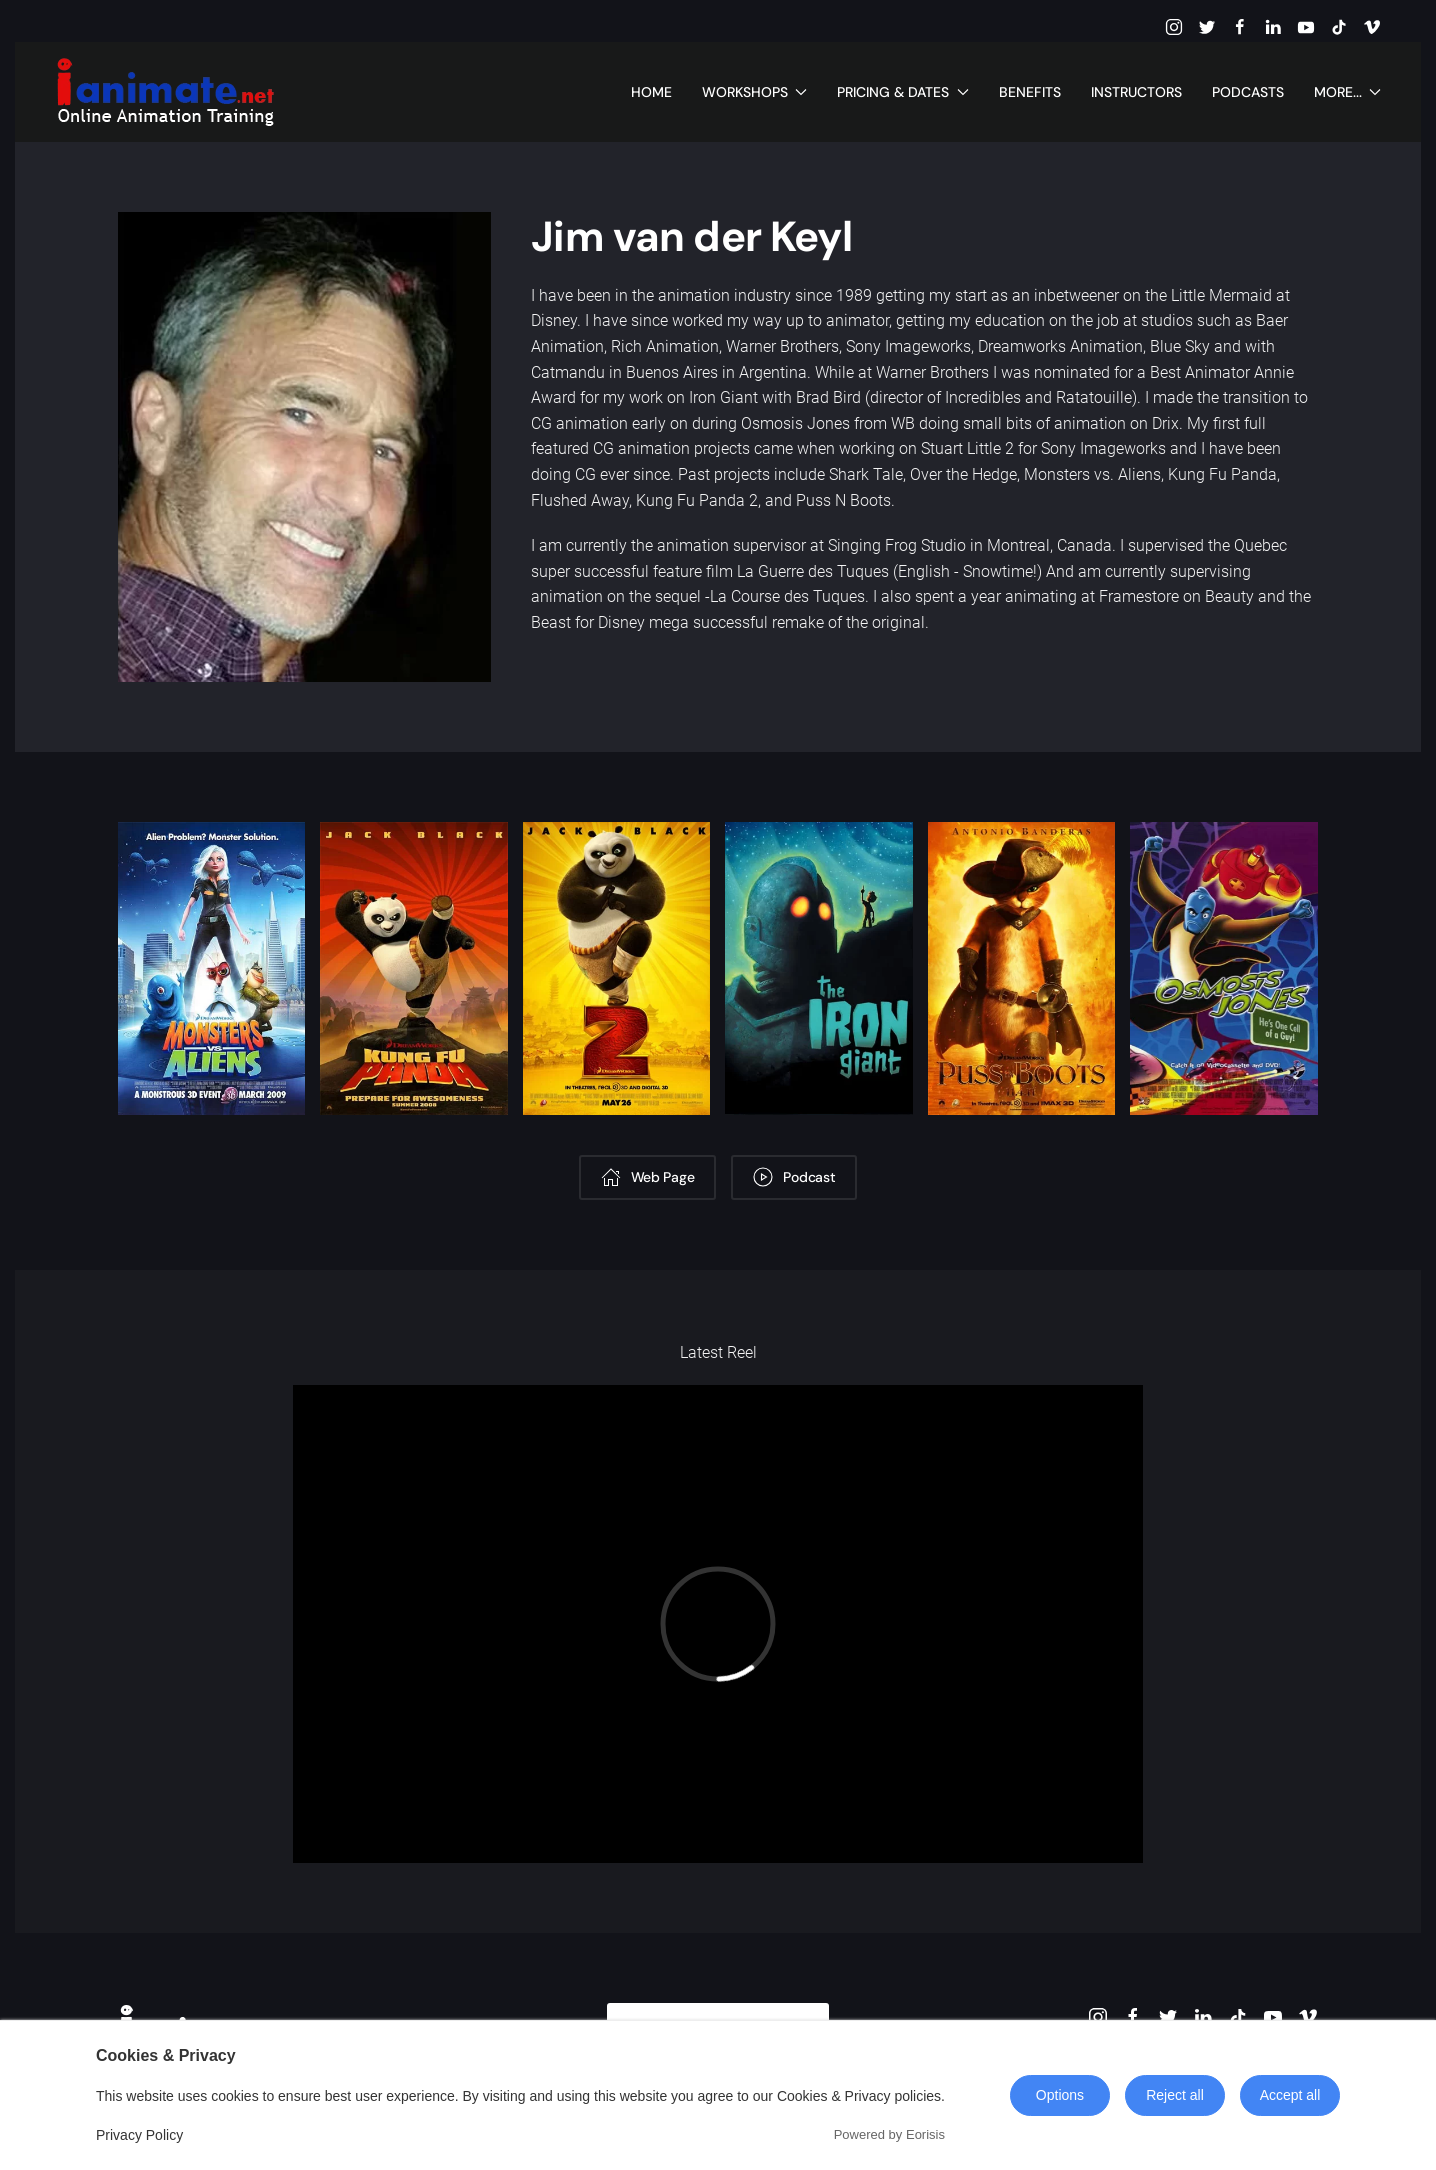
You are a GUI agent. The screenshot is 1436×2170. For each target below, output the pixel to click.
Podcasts (1248, 92)
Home (651, 92)
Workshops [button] (755, 92)
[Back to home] (165, 92)
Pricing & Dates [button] (903, 92)
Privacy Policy (139, 2135)
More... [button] (1348, 92)
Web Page (648, 1177)
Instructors (1136, 92)
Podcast (794, 1177)
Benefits (1030, 92)
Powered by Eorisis (889, 2134)
